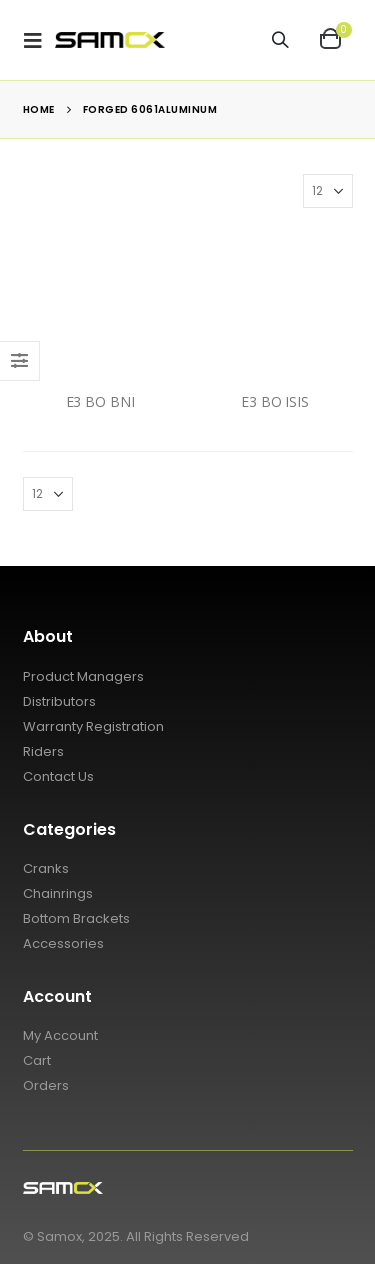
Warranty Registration (93, 726)
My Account (60, 1035)
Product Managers (83, 676)
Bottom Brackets (76, 918)
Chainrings (58, 893)
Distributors (59, 701)
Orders (46, 1085)
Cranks (46, 868)
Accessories (63, 943)
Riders (43, 751)
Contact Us (58, 776)
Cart (37, 1060)
